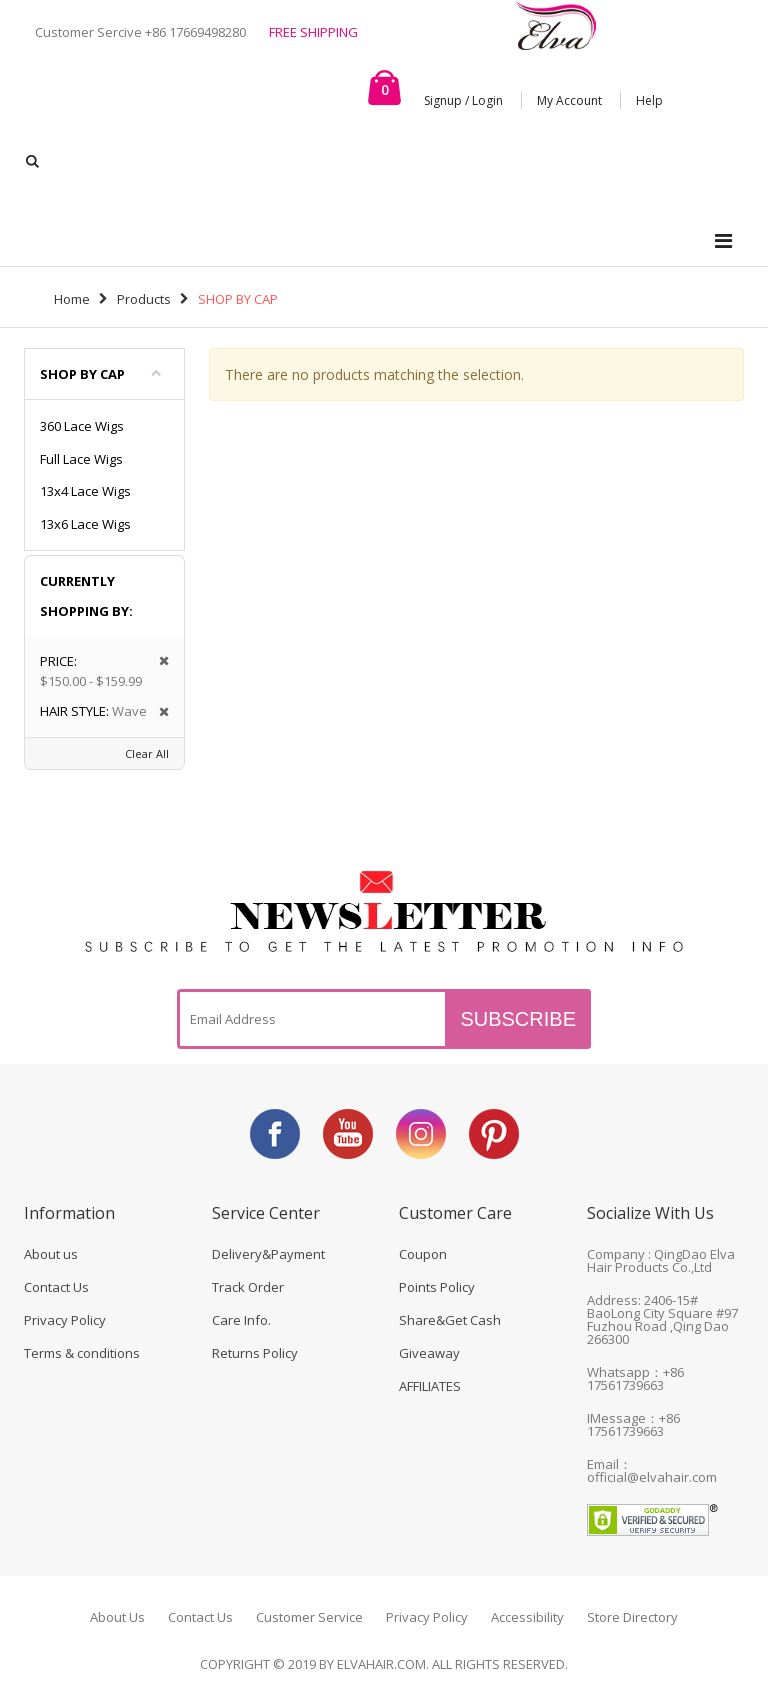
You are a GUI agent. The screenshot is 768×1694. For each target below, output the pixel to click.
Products (144, 299)
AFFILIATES (430, 1386)
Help (649, 100)
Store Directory (632, 1617)
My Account (569, 100)
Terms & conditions (82, 1353)
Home (72, 299)
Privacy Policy (65, 1320)
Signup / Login (463, 100)
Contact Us (56, 1287)
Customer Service (309, 1617)
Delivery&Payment (268, 1254)
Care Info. (241, 1320)
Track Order (248, 1287)
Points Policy (437, 1287)
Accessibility (527, 1617)
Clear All (147, 753)
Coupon (423, 1254)
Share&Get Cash (450, 1320)
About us (51, 1254)
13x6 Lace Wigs (85, 524)
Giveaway (429, 1353)
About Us (117, 1617)
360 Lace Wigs (82, 426)
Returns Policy (255, 1353)
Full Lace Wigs (81, 459)
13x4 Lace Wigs (85, 491)
